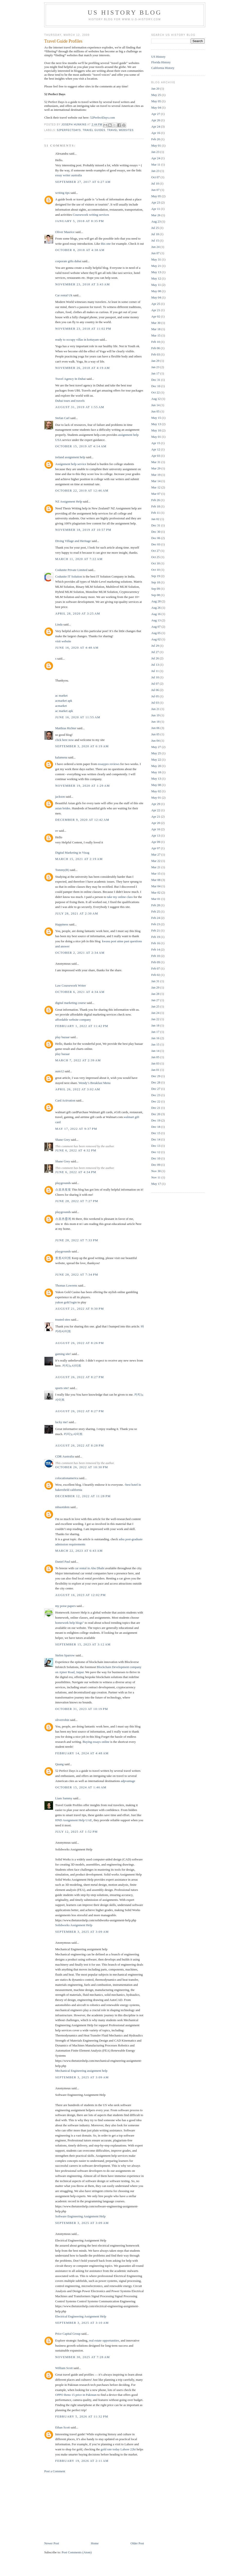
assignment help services (92, 513)
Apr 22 (155, 810)
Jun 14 (155, 405)
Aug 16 (156, 614)
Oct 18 (155, 563)
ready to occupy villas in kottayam (77, 339)
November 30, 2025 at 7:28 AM (82, 2357)
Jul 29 (155, 645)
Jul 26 (155, 658)
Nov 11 (155, 1177)
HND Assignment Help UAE (73, 1820)
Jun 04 (155, 740)
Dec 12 (155, 1152)
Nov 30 (156, 1171)
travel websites (120, 130)
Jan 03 (155, 1063)
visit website (63, 641)
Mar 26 (155, 215)
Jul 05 (155, 696)
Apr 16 (155, 133)
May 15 (156, 418)
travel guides (94, 130)
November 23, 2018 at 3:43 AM (82, 284)
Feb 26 (155, 500)
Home (95, 2543)
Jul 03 (155, 702)
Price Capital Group (67, 2333)
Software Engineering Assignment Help (80, 2216)
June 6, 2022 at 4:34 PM (75, 1172)
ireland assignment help (70, 457)
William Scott (64, 2368)
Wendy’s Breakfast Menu (95, 1083)
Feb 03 (155, 354)
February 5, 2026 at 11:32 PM (81, 2416)
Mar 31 (155, 462)
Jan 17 (155, 373)
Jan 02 (155, 519)
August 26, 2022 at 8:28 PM (79, 1445)
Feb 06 (155, 348)
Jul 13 (155, 664)
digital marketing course (70, 1003)
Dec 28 (155, 1082)
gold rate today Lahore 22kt (118, 2449)
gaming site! (63, 1354)
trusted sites (62, 1319)
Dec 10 (155, 386)
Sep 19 (155, 576)
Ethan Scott (62, 2427)
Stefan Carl (62, 418)
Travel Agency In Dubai (70, 379)
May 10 (156, 430)
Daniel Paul (62, 1561)
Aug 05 (156, 633)
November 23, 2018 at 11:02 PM (83, 328)
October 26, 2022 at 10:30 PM (81, 1467)
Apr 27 (155, 114)
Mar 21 (155, 867)
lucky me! (61, 1422)
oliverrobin (62, 1720)
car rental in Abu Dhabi (89, 1568)
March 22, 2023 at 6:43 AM (79, 1550)
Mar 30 (155, 323)
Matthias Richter (65, 728)
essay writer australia (68, 175)
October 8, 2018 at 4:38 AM (80, 250)
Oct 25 (155, 557)
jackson (60, 796)
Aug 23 (156, 221)
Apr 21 (155, 310)
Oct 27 (155, 550)
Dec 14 (155, 1139)
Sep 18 (155, 582)
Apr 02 (155, 316)
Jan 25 (155, 1006)
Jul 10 (155, 183)
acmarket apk (63, 700)
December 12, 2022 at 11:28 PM (83, 1496)
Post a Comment (54, 2471)
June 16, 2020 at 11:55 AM (77, 717)
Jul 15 (155, 240)
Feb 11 (155, 512)
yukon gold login (66, 1302)
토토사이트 (63, 1258)
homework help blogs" (69, 1622)
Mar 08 (155, 880)
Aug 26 (156, 607)
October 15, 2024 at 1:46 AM (81, 1787)
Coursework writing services (91, 214)
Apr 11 (155, 209)
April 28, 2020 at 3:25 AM (77, 613)
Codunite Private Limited (71, 570)
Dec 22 (155, 1101)
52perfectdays (69, 130)
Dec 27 (155, 1089)
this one (106, 243)
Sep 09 (155, 588)
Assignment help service (70, 464)
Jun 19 (155, 715)
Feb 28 (155, 905)
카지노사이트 (71, 1365)
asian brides (62, 808)
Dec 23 (155, 1095)
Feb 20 (155, 139)
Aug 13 (156, 620)
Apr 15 (155, 443)
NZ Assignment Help (68, 501)
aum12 (59, 1071)
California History (162, 68)
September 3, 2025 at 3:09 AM (82, 1931)
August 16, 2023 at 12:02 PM (80, 1595)
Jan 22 (155, 1019)
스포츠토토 (63, 1189)
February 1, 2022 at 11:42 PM (81, 1026)
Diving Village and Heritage (73, 541)
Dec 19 (155, 1120)
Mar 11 (155, 164)
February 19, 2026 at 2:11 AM (81, 2461)
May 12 (156, 278)
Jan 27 (155, 1000)
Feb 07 (155, 968)
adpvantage (128, 1781)
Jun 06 (155, 728)
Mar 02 (155, 892)
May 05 (156, 101)
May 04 (156, 107)
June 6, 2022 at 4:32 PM (75, 1150)
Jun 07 (155, 190)
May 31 (156, 259)
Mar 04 (155, 886)
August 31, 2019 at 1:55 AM (79, 407)
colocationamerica (66, 1478)
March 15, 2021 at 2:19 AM (79, 859)
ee (56, 830)
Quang (59, 1764)
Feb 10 (155, 342)
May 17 (156, 1183)
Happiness (61, 924)
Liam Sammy (63, 1798)
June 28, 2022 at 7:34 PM (76, 1274)
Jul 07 (155, 683)
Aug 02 (156, 639)
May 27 (156, 747)
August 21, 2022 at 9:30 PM (79, 1308)
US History (158, 56)
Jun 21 (155, 709)
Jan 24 (155, 1013)
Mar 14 (155, 481)
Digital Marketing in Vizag (72, 852)
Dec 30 (155, 531)
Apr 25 (155, 304)
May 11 (156, 285)
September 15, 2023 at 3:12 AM (83, 1644)
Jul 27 (155, 652)
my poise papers (65, 1606)
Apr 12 (155, 449)
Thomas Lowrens (66, 1285)
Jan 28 (155, 994)
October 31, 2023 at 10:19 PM (81, 1709)
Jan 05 (155, 1057)
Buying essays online (96, 1742)
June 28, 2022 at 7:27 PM (76, 1201)
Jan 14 (155, 1051)
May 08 (156, 291)
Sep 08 (155, 595)
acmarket (61, 706)
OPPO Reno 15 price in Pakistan (76, 2395)
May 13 (156, 272)
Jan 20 (155, 88)
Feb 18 (155, 506)
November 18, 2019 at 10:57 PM (83, 530)
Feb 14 (155, 949)
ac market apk (64, 711)
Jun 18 (155, 721)
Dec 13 (155, 1146)
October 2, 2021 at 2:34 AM (80, 952)
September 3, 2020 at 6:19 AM (82, 746)
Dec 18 (155, 1127)
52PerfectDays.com (102, 117)
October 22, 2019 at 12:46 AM (81, 490)
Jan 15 (155, 1044)
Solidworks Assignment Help (73, 1925)
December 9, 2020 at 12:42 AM (82, 819)
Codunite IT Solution (68, 576)
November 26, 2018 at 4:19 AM (82, 368)
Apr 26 (155, 120)
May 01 (156, 145)
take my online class (120, 897)
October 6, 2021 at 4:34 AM (80, 992)
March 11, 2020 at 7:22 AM (79, 559)
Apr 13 (155, 835)
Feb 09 (155, 962)
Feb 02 (155, 975)
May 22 (156, 759)
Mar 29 (155, 468)
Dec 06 (155, 538)
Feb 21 (155, 930)
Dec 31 (155, 380)
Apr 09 (155, 842)
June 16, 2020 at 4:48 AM (76, 647)
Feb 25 (155, 911)
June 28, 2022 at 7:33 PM (76, 1240)
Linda (58, 624)
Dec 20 (155, 1114)
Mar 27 (155, 854)
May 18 (156, 772)
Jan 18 (155, 1025)
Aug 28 (156, 601)
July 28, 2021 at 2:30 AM (76, 913)
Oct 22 (155, 392)
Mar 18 (155, 329)
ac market (61, 695)
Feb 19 (155, 937)
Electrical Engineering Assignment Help (80, 2316)
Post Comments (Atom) (77, 2552)
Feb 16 (155, 943)
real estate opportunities (104, 2340)
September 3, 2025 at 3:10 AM (82, 2322)
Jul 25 (155, 228)
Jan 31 (155, 981)
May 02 (156, 791)
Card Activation (65, 1100)
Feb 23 (155, 924)
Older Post (137, 2543)
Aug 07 (156, 626)
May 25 (156, 95)
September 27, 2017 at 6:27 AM (83, 182)
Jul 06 (155, 690)
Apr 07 (155, 848)
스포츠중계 (63, 1219)
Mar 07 (155, 493)
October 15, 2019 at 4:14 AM (81, 446)
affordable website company (73, 1019)
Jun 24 (155, 247)
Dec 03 (155, 544)
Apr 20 (155, 823)
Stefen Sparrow (65, 1655)
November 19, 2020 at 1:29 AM (82, 785)
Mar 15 (155, 335)
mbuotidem (62, 1507)
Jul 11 (155, 671)
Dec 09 (155, 1165)
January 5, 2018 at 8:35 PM (79, 221)
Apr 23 (155, 202)
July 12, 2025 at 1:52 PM (76, 1831)
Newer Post (51, 2543)
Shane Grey (62, 1139)
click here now (64, 740)
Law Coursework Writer (70, 985)
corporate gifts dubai (68, 261)
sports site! (62, 1388)
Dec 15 (155, 1133)
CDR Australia (64, 1456)
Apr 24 (155, 126)
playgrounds (63, 1183)
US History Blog (125, 12)
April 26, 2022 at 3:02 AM (77, 1089)
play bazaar (62, 1037)
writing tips (62, 193)
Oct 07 (155, 177)
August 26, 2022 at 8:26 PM (79, 1343)
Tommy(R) (62, 870)
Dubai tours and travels (70, 400)
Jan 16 (155, 1038)
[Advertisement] (80, 2506)
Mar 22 (155, 861)
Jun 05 (155, 411)
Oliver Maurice (65, 232)
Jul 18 (155, 234)
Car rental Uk (63, 295)
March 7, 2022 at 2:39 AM (78, 1060)
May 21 (156, 266)
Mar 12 (155, 487)
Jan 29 (155, 361)
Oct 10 (155, 569)
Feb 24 (155, 918)
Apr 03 (155, 455)
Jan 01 (155, 1070)
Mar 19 (155, 474)
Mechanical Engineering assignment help (81, 2070)
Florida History (161, 62)
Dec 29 (155, 1076)
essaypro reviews (108, 764)
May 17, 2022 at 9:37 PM (76, 1128)
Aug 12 (156, 399)
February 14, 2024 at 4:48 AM (82, 1753)
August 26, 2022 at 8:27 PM (79, 1377)
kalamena (61, 757)
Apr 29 (155, 804)
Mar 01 (155, 899)
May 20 (156, 766)
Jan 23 (155, 152)
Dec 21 (155, 1108)
